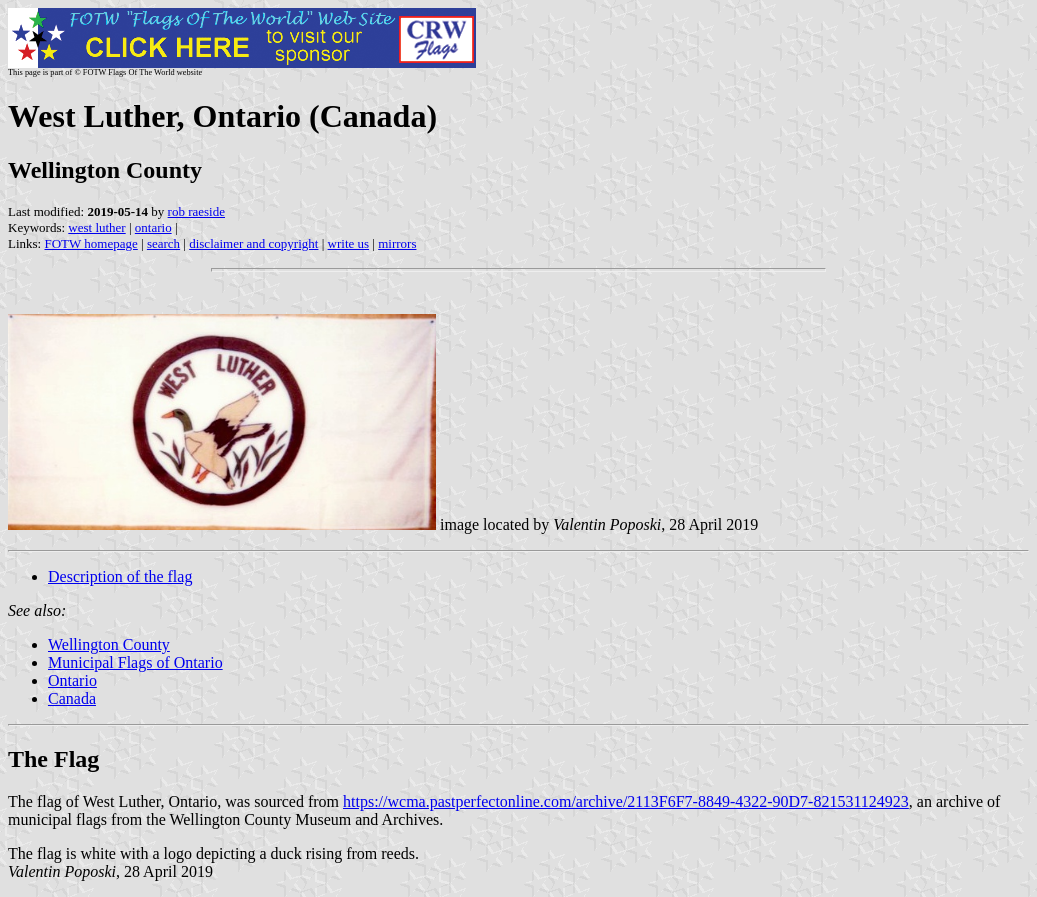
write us (349, 243)
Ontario (72, 680)
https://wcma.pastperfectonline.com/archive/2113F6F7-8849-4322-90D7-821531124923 (626, 801)
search (163, 243)
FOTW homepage (90, 243)
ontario (153, 227)
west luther (96, 227)
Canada (72, 698)
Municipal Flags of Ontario (135, 662)
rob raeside (196, 211)
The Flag (53, 759)
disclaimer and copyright (253, 243)
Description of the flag (120, 576)
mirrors (397, 243)
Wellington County (109, 644)
